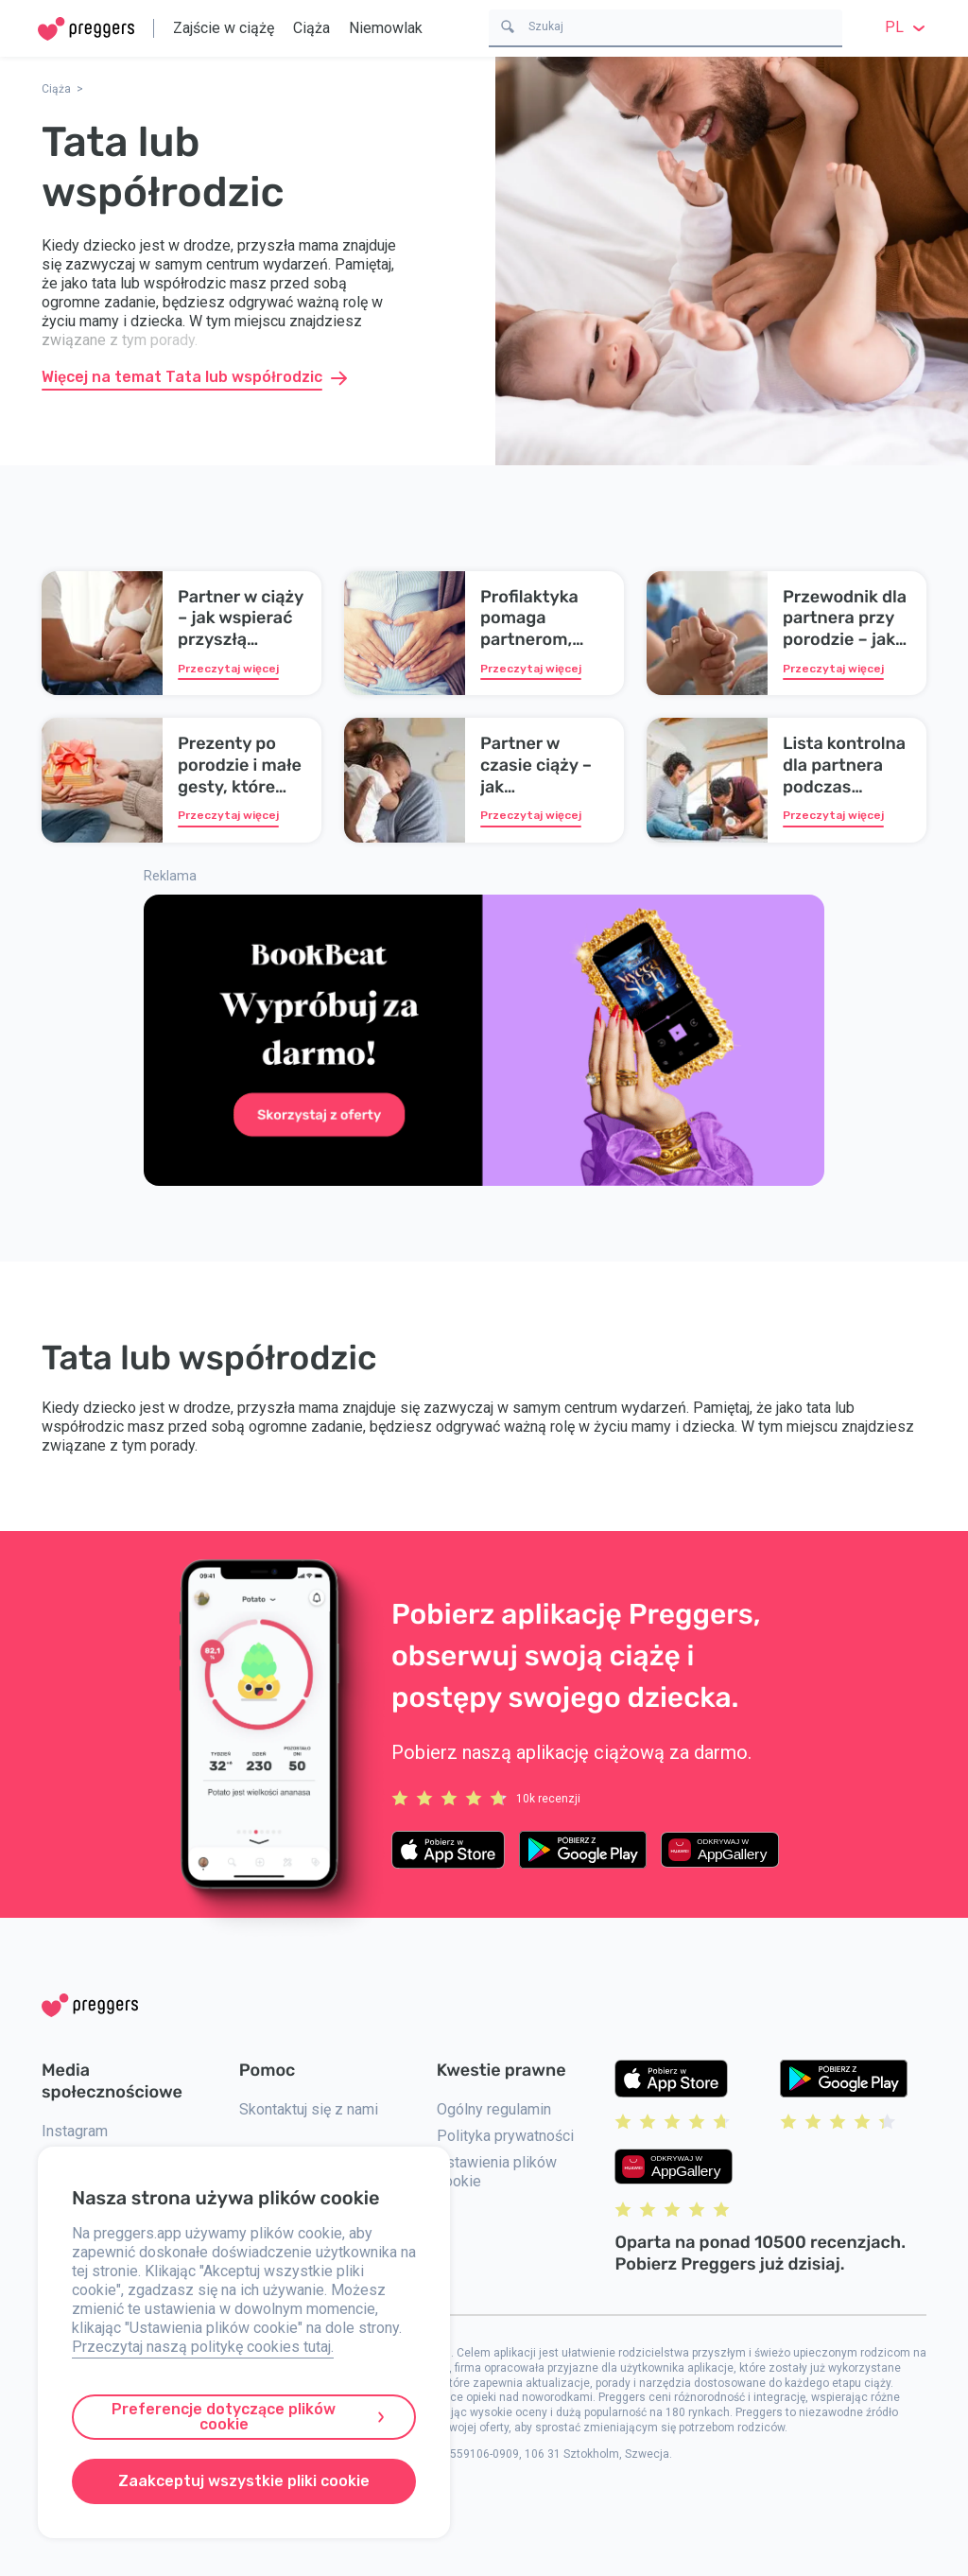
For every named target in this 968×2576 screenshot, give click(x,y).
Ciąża (311, 28)
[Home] (86, 29)
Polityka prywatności (505, 2136)
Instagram (75, 2131)
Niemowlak (386, 28)
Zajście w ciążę (223, 28)
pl (907, 27)
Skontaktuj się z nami (308, 2109)
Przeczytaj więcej (228, 668)
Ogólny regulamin (494, 2109)
